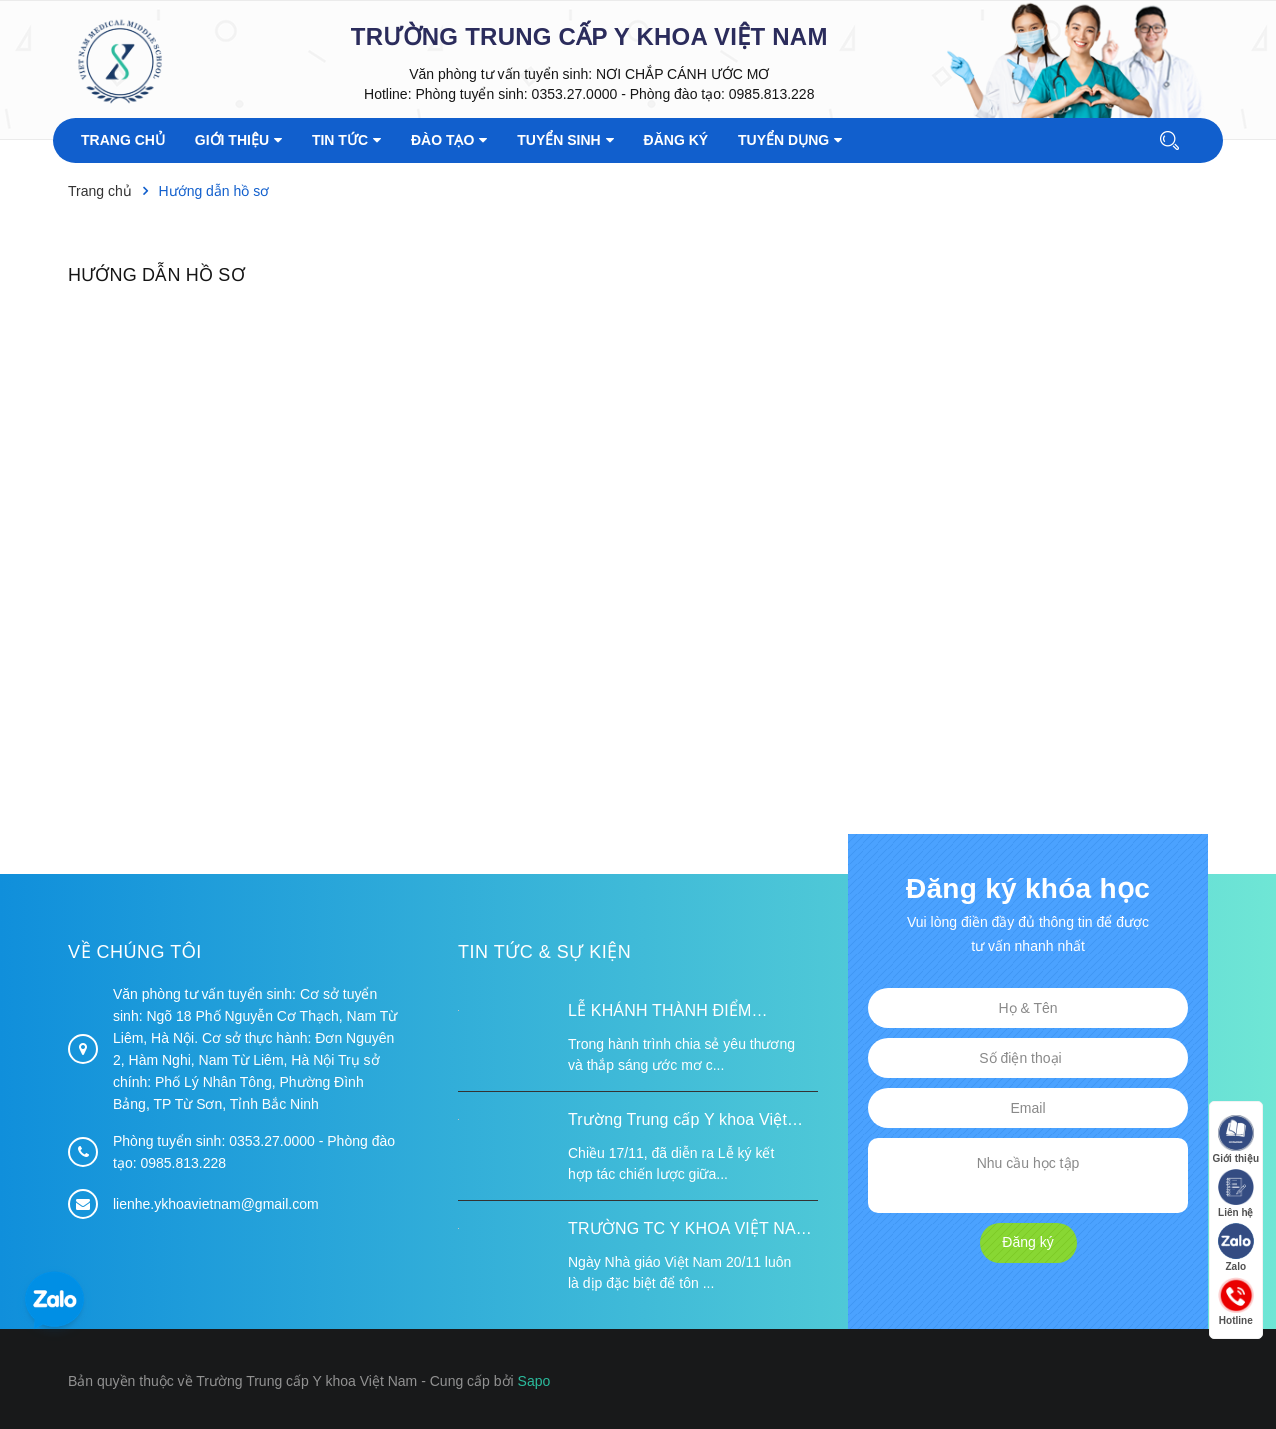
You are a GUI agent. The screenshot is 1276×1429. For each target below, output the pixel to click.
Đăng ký (1027, 1242)
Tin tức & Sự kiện (544, 952)
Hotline (1236, 1301)
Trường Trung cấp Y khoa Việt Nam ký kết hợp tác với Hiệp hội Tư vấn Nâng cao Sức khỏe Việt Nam (685, 1122)
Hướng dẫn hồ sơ (156, 275)
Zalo (1236, 1247)
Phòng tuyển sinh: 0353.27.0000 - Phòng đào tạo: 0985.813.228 (614, 94)
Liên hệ (1236, 1193)
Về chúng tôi (135, 952)
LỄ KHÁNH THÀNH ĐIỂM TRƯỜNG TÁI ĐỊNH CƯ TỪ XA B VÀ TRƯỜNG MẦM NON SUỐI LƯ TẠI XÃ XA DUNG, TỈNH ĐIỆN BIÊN (690, 1013)
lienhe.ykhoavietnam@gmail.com (216, 1204)
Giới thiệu (1236, 1139)
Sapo (534, 1381)
